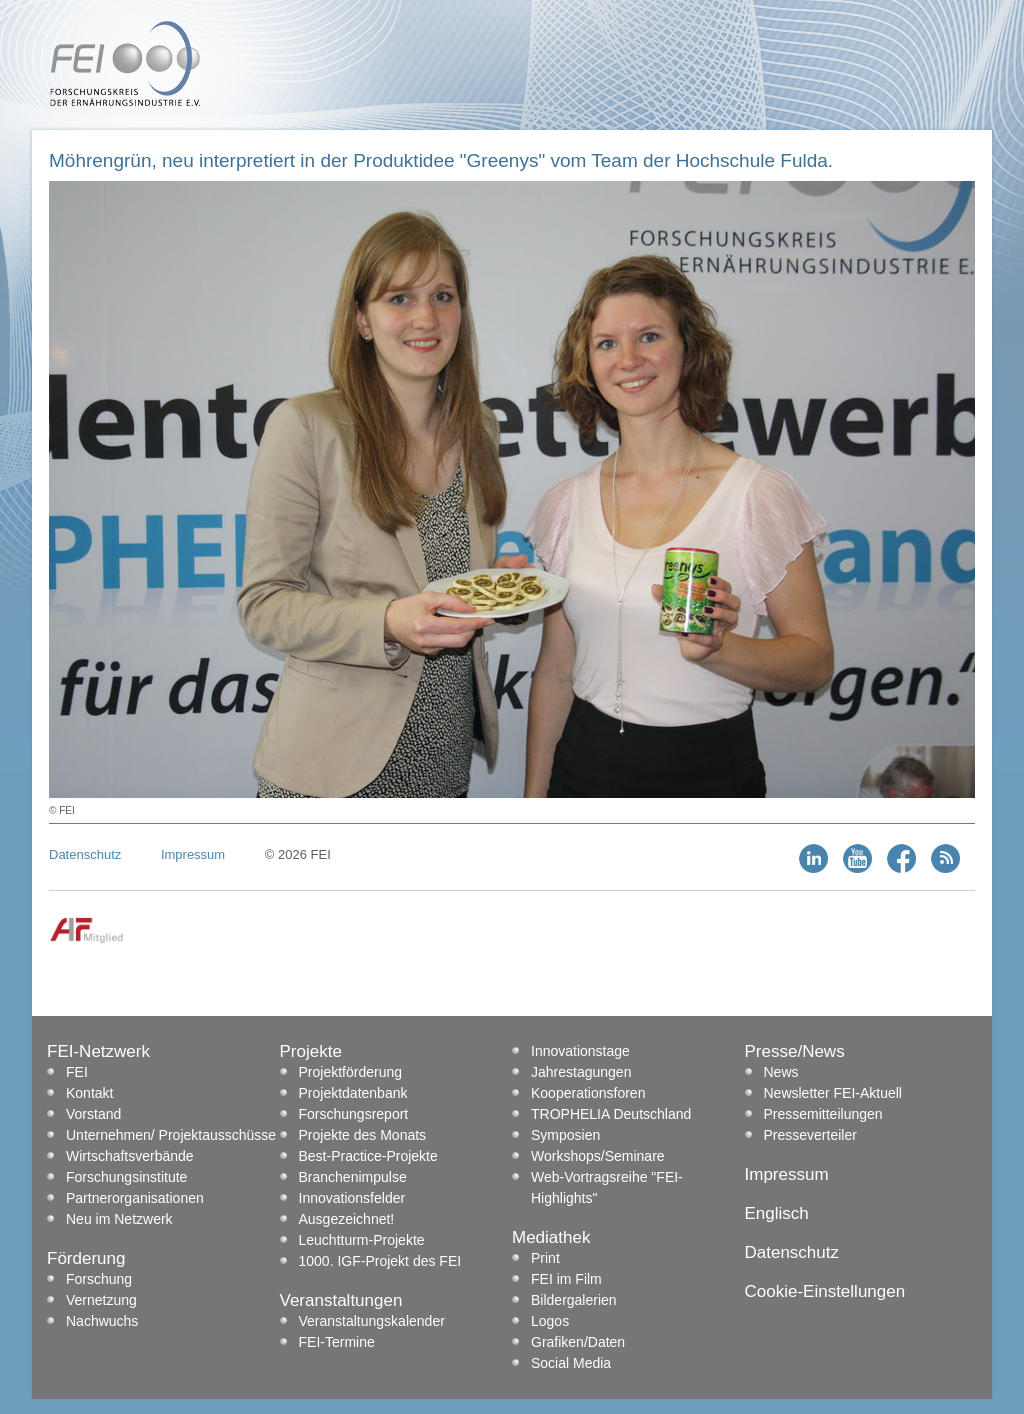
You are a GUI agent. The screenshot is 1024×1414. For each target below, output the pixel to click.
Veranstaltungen (341, 1300)
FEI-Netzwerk (98, 1051)
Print (545, 1258)
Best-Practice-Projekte (368, 1156)
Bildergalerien (574, 1300)
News (781, 1072)
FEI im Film (566, 1279)
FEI (77, 1072)
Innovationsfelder (352, 1198)
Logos (550, 1321)
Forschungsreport (354, 1114)
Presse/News (795, 1051)
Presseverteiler (810, 1135)
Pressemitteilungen (823, 1114)
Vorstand (93, 1114)
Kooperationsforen (588, 1093)
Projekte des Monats (363, 1135)
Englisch (777, 1213)
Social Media (571, 1363)
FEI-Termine (337, 1342)
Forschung (99, 1279)
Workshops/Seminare (598, 1156)
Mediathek (551, 1237)
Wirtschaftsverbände (130, 1156)
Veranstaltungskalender (372, 1321)
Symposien (565, 1135)
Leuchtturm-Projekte (362, 1240)
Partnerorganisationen (135, 1198)
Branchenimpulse (353, 1177)
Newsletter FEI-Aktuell (833, 1093)
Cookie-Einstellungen (825, 1291)
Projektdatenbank (353, 1093)
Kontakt (89, 1093)
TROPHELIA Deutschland (611, 1114)
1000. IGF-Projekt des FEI (380, 1261)
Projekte (311, 1051)
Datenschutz (85, 854)
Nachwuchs (102, 1321)
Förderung (86, 1258)
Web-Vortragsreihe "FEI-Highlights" (607, 1187)
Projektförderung (351, 1072)
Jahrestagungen (581, 1072)
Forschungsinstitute (126, 1177)
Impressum (193, 854)
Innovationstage (580, 1051)
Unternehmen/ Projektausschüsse (171, 1135)
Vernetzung (101, 1300)
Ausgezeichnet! (347, 1219)
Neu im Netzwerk (119, 1219)
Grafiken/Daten (578, 1342)
